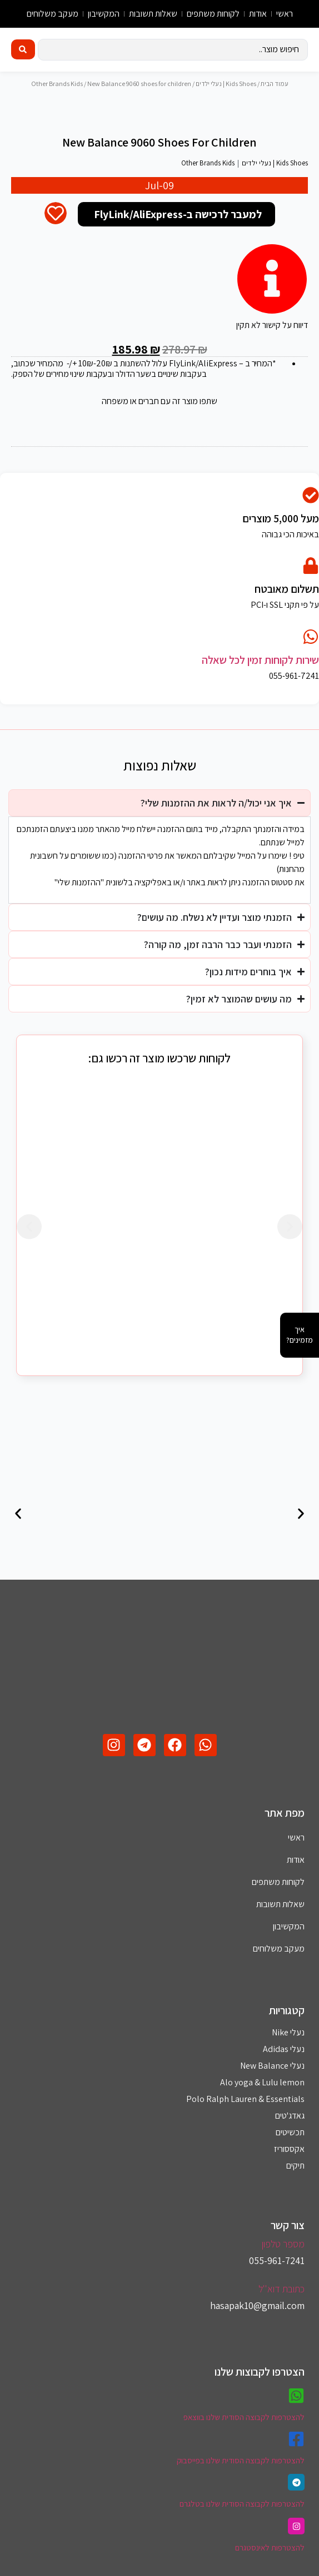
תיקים (295, 2178)
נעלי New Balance (272, 2078)
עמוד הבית (274, 83)
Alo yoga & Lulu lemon (262, 2095)
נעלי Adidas (284, 2062)
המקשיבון (103, 13)
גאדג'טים (290, 2128)
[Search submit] (23, 49)
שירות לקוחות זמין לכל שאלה (260, 673)
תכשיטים (290, 2145)
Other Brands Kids (57, 83)
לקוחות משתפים (213, 13)
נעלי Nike (288, 2045)
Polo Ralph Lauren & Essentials (245, 2112)
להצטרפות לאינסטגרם (270, 2560)
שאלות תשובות (153, 13)
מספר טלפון (283, 2256)
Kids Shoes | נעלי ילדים (226, 83)
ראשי (284, 13)
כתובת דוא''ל (281, 2301)
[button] (29, 1239)
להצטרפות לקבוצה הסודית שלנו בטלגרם (242, 2516)
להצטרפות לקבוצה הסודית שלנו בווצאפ (244, 2429)
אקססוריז (289, 2161)
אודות (258, 13)
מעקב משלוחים (52, 13)
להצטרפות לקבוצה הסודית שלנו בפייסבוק (241, 2473)
